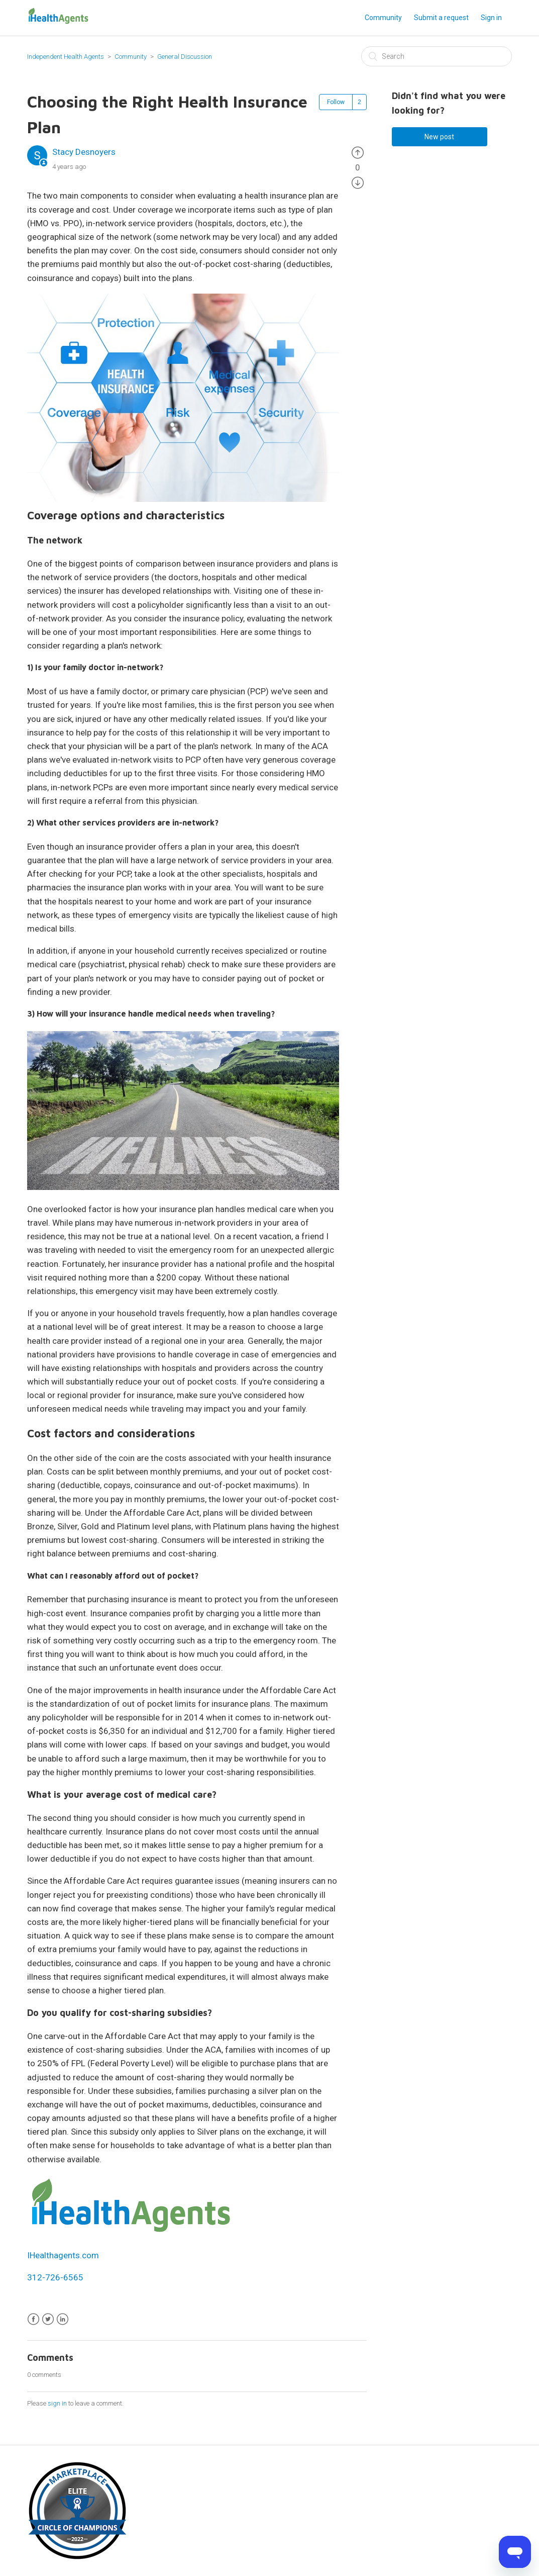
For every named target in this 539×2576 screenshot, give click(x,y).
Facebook (33, 2319)
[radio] (358, 152)
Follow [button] (336, 102)
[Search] (436, 56)
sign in (57, 2403)
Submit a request (441, 18)
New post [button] (439, 137)
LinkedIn (62, 2319)
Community (383, 18)
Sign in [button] (491, 18)
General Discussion (184, 56)
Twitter (48, 2319)
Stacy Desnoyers (84, 152)
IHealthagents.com (63, 2255)
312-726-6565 (55, 2277)
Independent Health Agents (65, 56)
